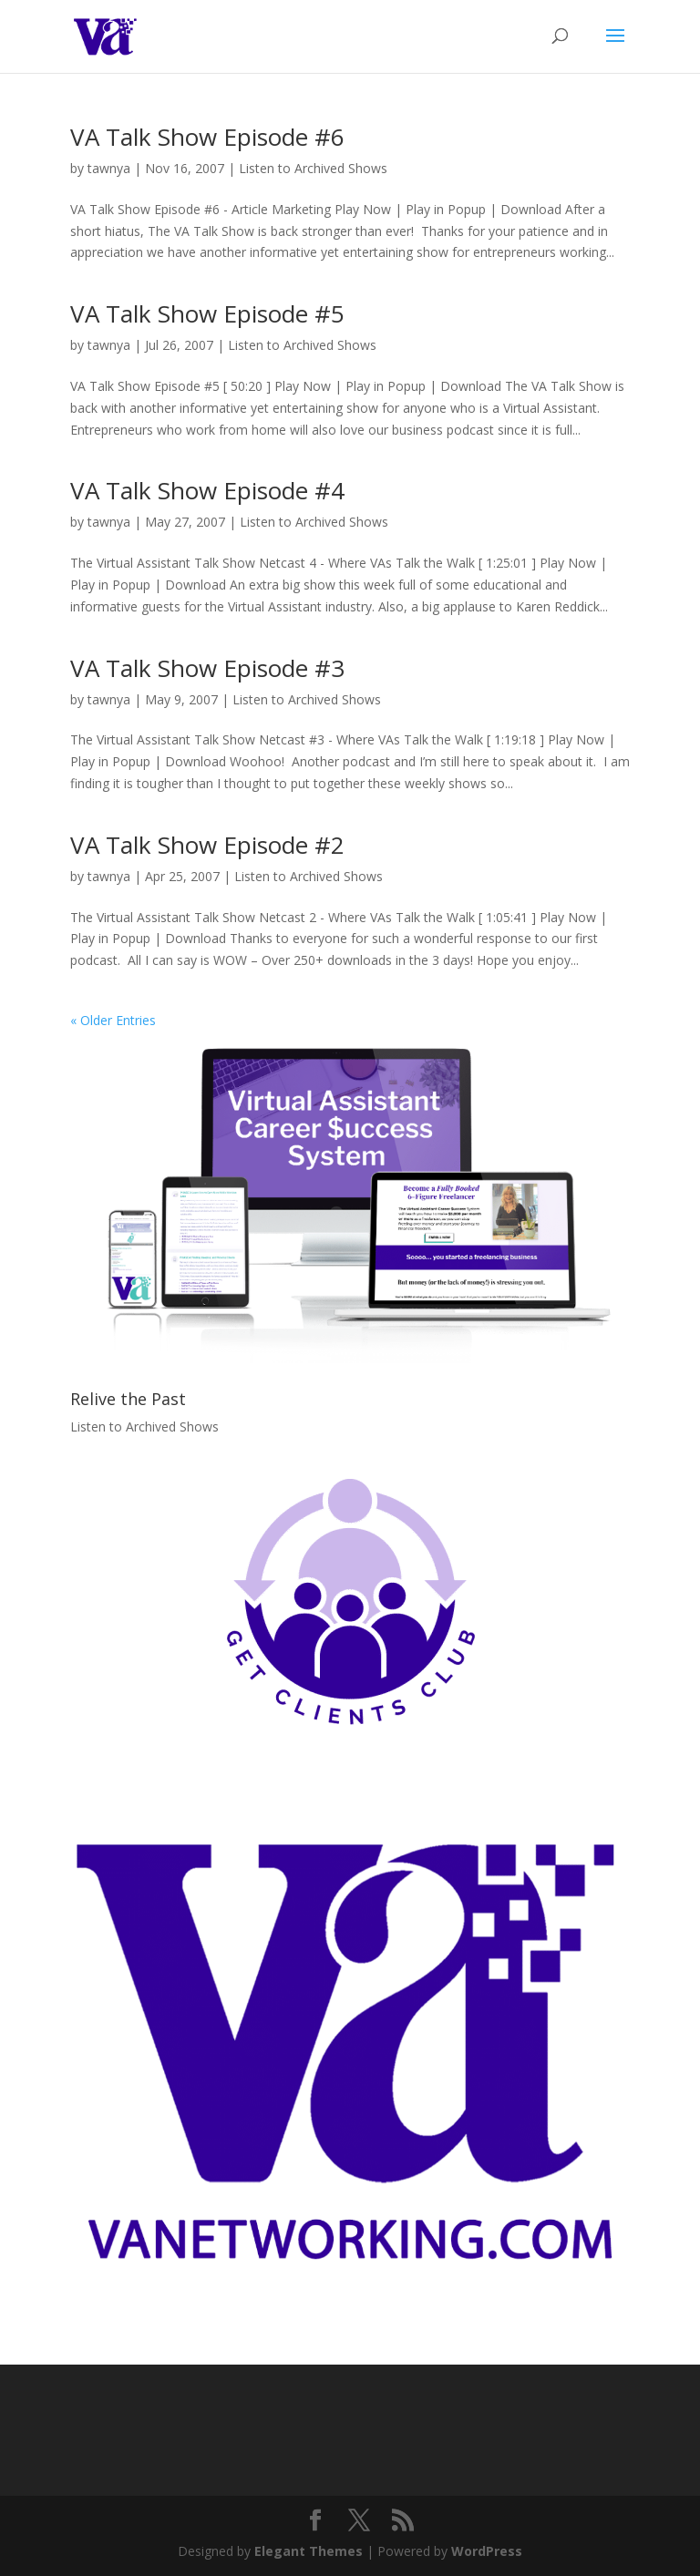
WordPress (486, 2551)
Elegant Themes (308, 2551)
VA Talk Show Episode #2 (207, 844)
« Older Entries (113, 1020)
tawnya (109, 168)
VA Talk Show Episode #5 (207, 313)
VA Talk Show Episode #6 (207, 136)
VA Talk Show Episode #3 (207, 668)
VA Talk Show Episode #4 (207, 490)
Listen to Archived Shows (313, 168)
